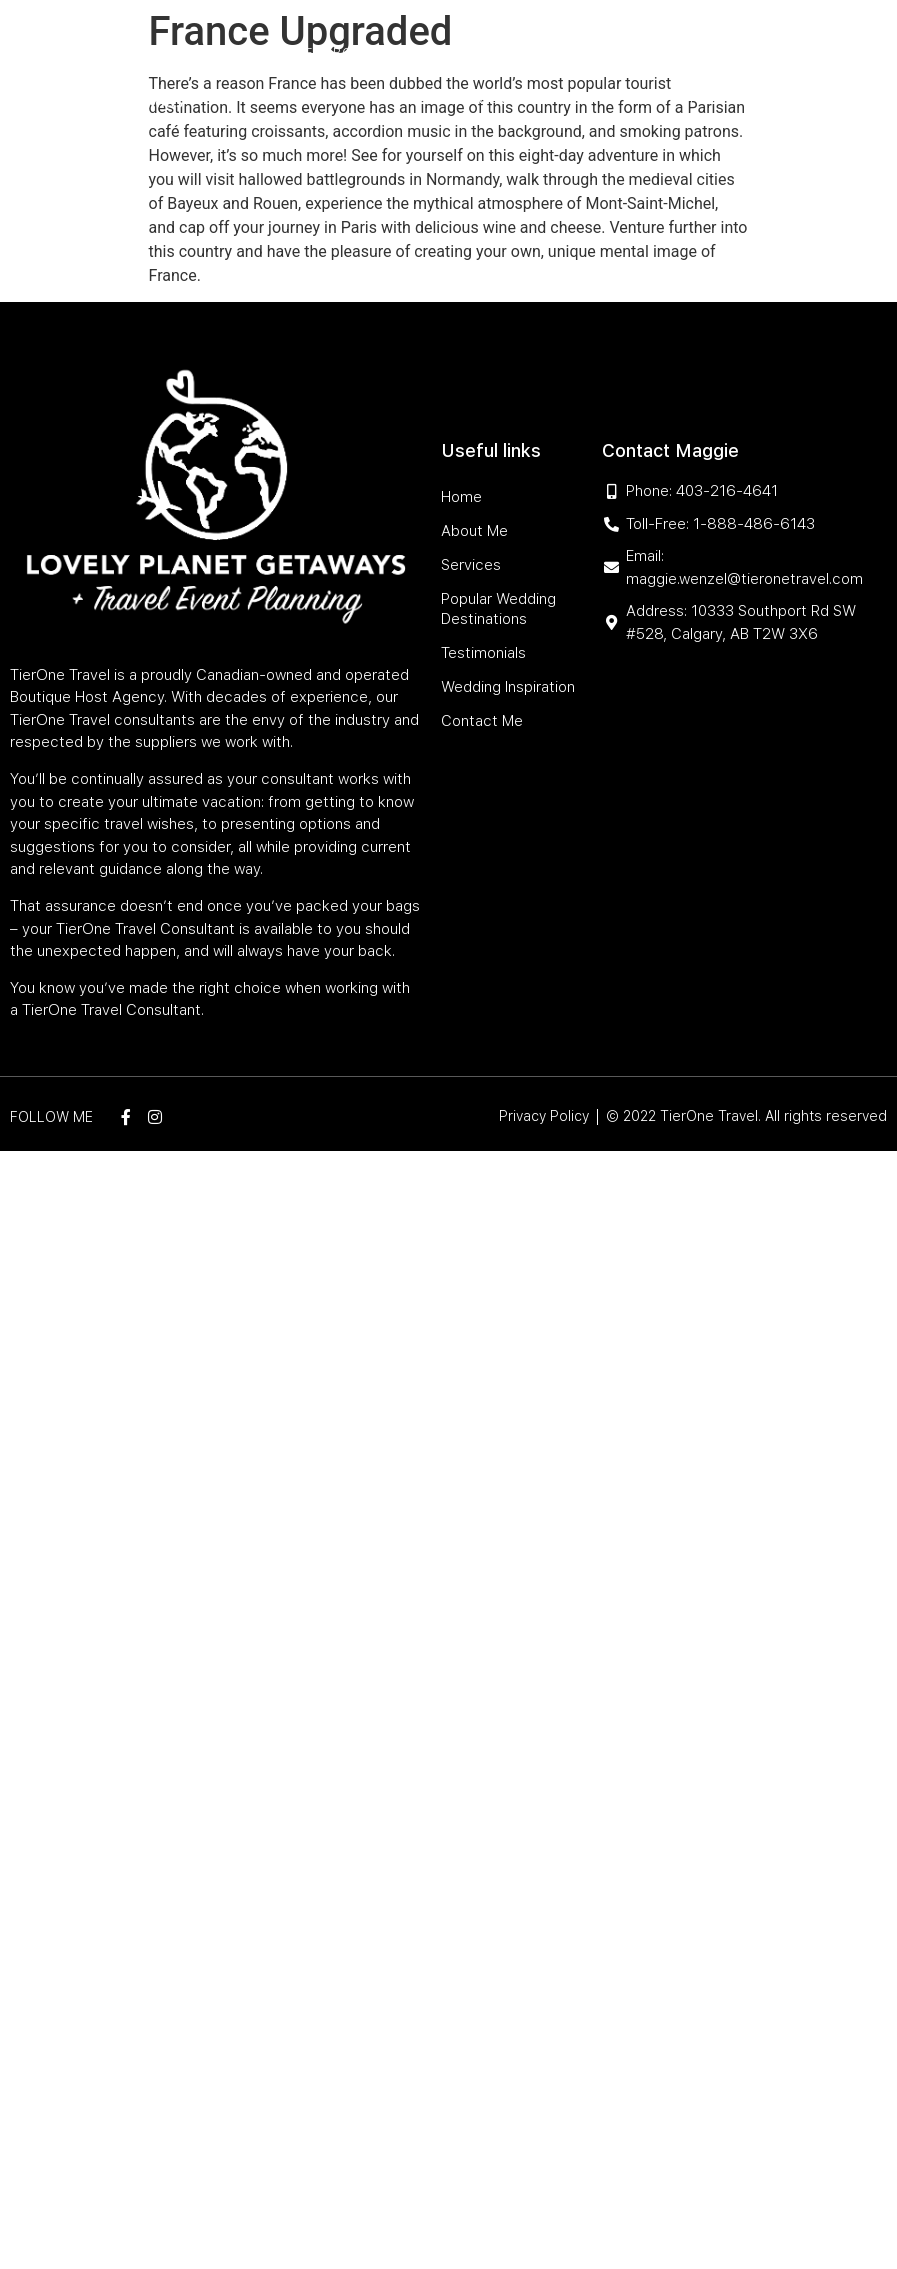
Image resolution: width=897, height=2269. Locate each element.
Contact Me (675, 98)
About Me (358, 52)
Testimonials (417, 98)
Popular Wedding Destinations (597, 52)
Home (293, 52)
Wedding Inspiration (549, 98)
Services (434, 52)
